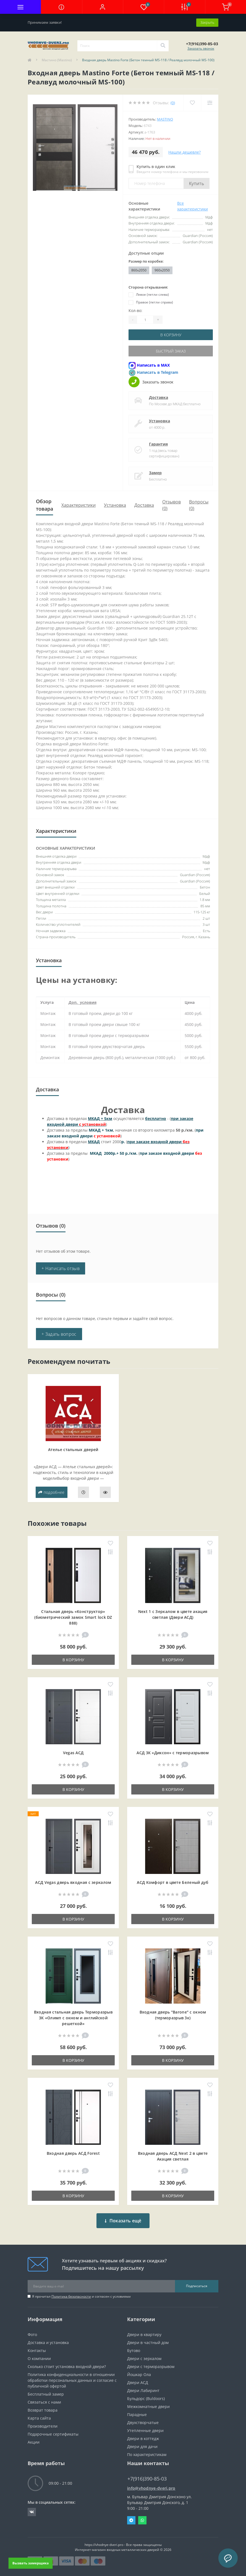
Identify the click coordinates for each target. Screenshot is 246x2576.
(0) (173, 102)
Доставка (158, 397)
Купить (196, 183)
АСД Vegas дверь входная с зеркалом (73, 1882)
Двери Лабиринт (143, 2390)
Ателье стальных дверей (73, 1449)
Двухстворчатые (143, 2422)
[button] (102, 7)
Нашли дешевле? (184, 152)
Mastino (165, 119)
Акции (34, 2442)
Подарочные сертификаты (53, 2434)
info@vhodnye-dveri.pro (151, 2488)
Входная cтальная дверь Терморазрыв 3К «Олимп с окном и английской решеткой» (73, 2017)
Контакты (37, 2350)
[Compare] (209, 103)
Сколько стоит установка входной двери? (67, 2366)
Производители (42, 2426)
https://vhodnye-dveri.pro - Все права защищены (123, 2544)
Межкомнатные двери (148, 2406)
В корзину (170, 334)
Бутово (133, 2350)
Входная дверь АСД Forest (73, 2153)
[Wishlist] (192, 103)
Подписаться (196, 2286)
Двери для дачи (142, 2446)
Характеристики (78, 505)
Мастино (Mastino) (57, 60)
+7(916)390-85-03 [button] (147, 2479)
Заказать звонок (200, 48)
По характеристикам (146, 2454)
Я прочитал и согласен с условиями (81, 2296)
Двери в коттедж (143, 2438)
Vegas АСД (73, 1752)
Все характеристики (192, 206)
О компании (39, 2358)
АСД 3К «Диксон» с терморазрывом (173, 1752)
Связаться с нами (44, 2402)
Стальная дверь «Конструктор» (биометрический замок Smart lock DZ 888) (73, 1617)
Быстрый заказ (171, 351)
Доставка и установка (48, 2342)
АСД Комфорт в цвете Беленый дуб (172, 1882)
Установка (159, 420)
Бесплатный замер (46, 2394)
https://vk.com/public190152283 (32, 2512)
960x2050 (162, 270)
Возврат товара (42, 2410)
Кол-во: (135, 310)
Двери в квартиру (144, 2334)
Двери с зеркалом (144, 2358)
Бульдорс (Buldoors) (146, 2398)
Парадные (137, 2414)
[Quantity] (145, 320)
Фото (32, 2334)
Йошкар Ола (139, 2374)
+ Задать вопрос (59, 1334)
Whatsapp (142, 2520)
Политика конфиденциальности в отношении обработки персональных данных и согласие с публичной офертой (72, 2380)
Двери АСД (137, 2382)
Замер (155, 472)
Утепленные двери (145, 2430)
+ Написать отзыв (60, 1268)
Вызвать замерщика (30, 2563)
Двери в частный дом (148, 2342)
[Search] (163, 45)
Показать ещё (123, 2221)
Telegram (131, 2520)
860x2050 (138, 270)
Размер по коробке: (146, 261)
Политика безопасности (71, 2296)
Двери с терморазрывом (150, 2366)
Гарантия (158, 444)
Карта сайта (39, 2418)
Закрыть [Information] (207, 22)
